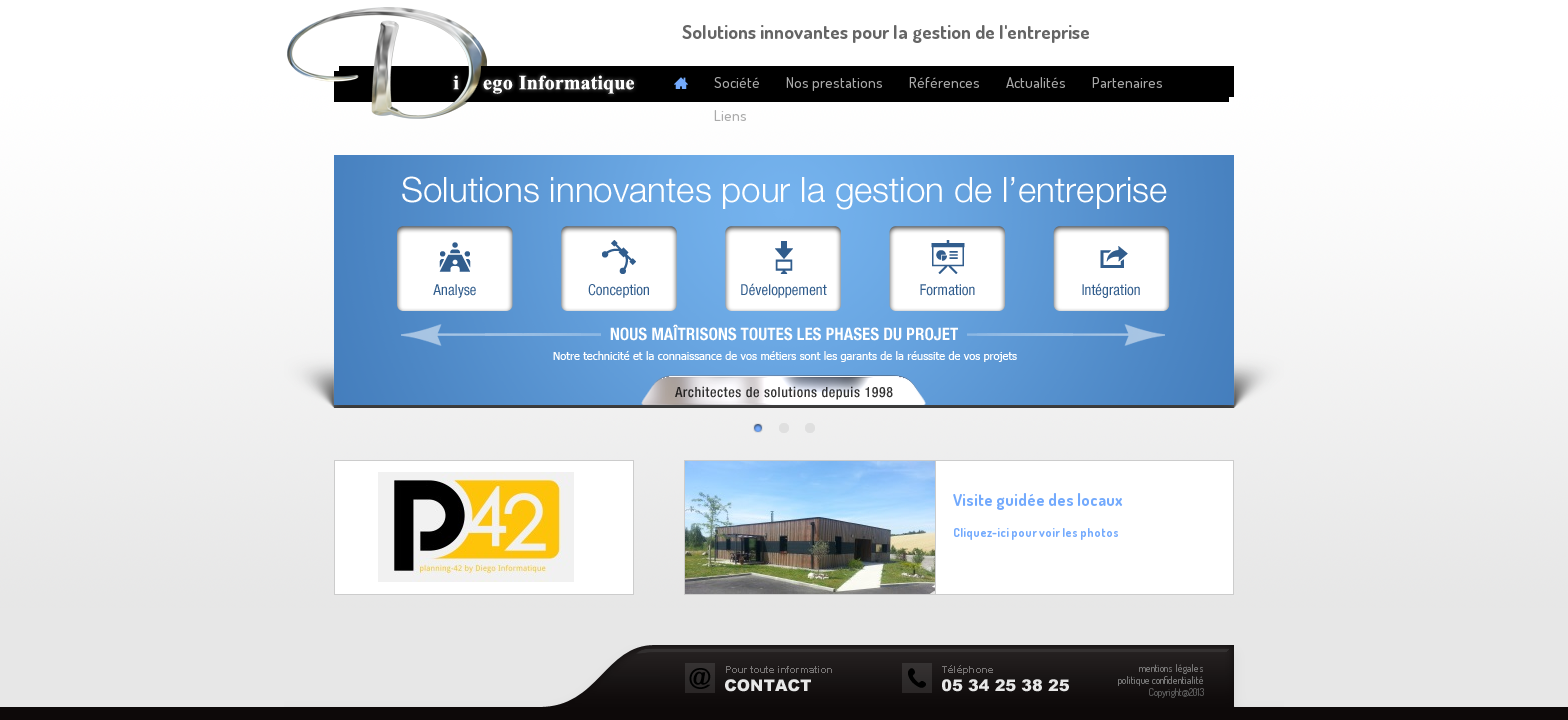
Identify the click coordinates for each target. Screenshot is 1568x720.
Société (737, 82)
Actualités (1036, 82)
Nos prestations (834, 82)
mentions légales (1171, 668)
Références (944, 82)
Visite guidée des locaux (1038, 500)
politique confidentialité (1161, 680)
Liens (730, 115)
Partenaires (1127, 82)
